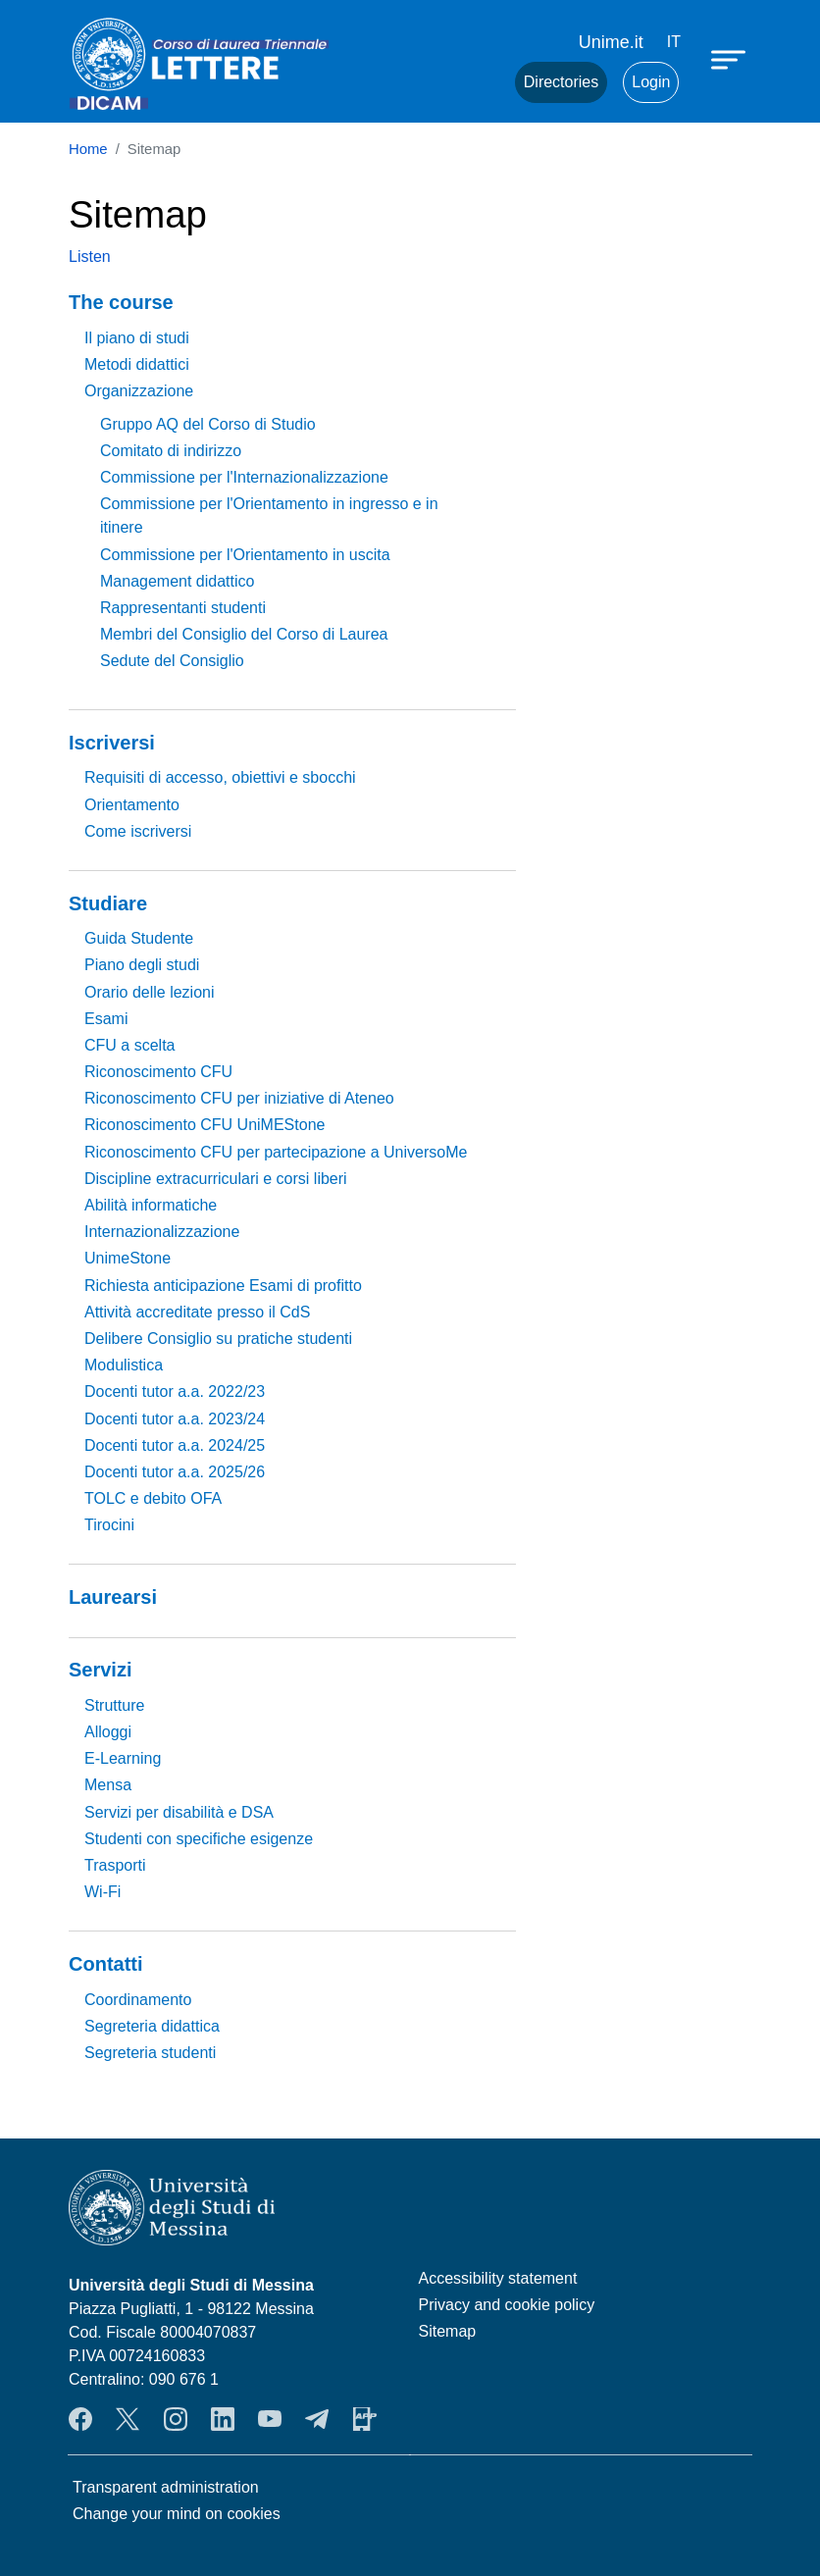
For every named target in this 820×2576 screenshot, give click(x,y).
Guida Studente (138, 938)
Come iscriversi (137, 831)
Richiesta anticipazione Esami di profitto (223, 1285)
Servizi (100, 1669)
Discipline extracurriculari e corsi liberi (215, 1178)
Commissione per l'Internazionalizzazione (244, 477)
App (365, 2419)
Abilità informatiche (150, 1205)
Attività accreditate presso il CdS (197, 1312)
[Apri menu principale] (730, 59)
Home (88, 149)
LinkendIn (222, 2419)
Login (651, 82)
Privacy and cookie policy (507, 2304)
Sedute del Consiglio (172, 660)
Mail (475, 82)
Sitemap (448, 2331)
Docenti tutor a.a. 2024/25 (174, 1445)
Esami (106, 1018)
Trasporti (115, 1865)
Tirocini (109, 1525)
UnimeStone (127, 1258)
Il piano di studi (136, 338)
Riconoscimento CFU (158, 1071)
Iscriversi (112, 742)
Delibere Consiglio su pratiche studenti (218, 1338)
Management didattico (177, 581)
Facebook (80, 2419)
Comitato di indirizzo (170, 450)
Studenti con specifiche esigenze (198, 1838)
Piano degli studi (141, 964)
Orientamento (131, 805)
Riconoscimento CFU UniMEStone (204, 1124)
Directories (561, 82)
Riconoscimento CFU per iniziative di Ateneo (239, 1098)
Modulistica (123, 1365)
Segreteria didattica (152, 2026)
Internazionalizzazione (161, 1231)
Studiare (108, 903)
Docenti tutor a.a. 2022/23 (174, 1391)
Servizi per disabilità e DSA (179, 1812)
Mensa (107, 1785)
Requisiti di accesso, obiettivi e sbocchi (220, 777)
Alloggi (107, 1732)
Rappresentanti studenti (183, 607)
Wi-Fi (102, 1891)
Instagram (175, 2419)
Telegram (317, 2419)
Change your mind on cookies (177, 2513)
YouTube (270, 2419)
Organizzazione (138, 391)
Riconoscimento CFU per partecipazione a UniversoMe (275, 1152)
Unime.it (611, 42)
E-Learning (122, 1758)
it (674, 41)
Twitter (127, 2419)
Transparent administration (166, 2487)
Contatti (106, 1964)
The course (121, 302)
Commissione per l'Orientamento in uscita (245, 554)
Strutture (114, 1705)
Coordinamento (137, 1999)
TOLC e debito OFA (153, 1498)
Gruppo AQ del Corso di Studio (208, 424)
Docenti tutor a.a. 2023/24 (174, 1419)
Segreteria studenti (150, 2052)
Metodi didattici (136, 364)
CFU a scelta (129, 1045)
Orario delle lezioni (149, 992)
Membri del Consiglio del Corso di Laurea (243, 634)
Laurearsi (113, 1597)
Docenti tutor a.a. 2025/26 (174, 1472)
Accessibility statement (498, 2278)
